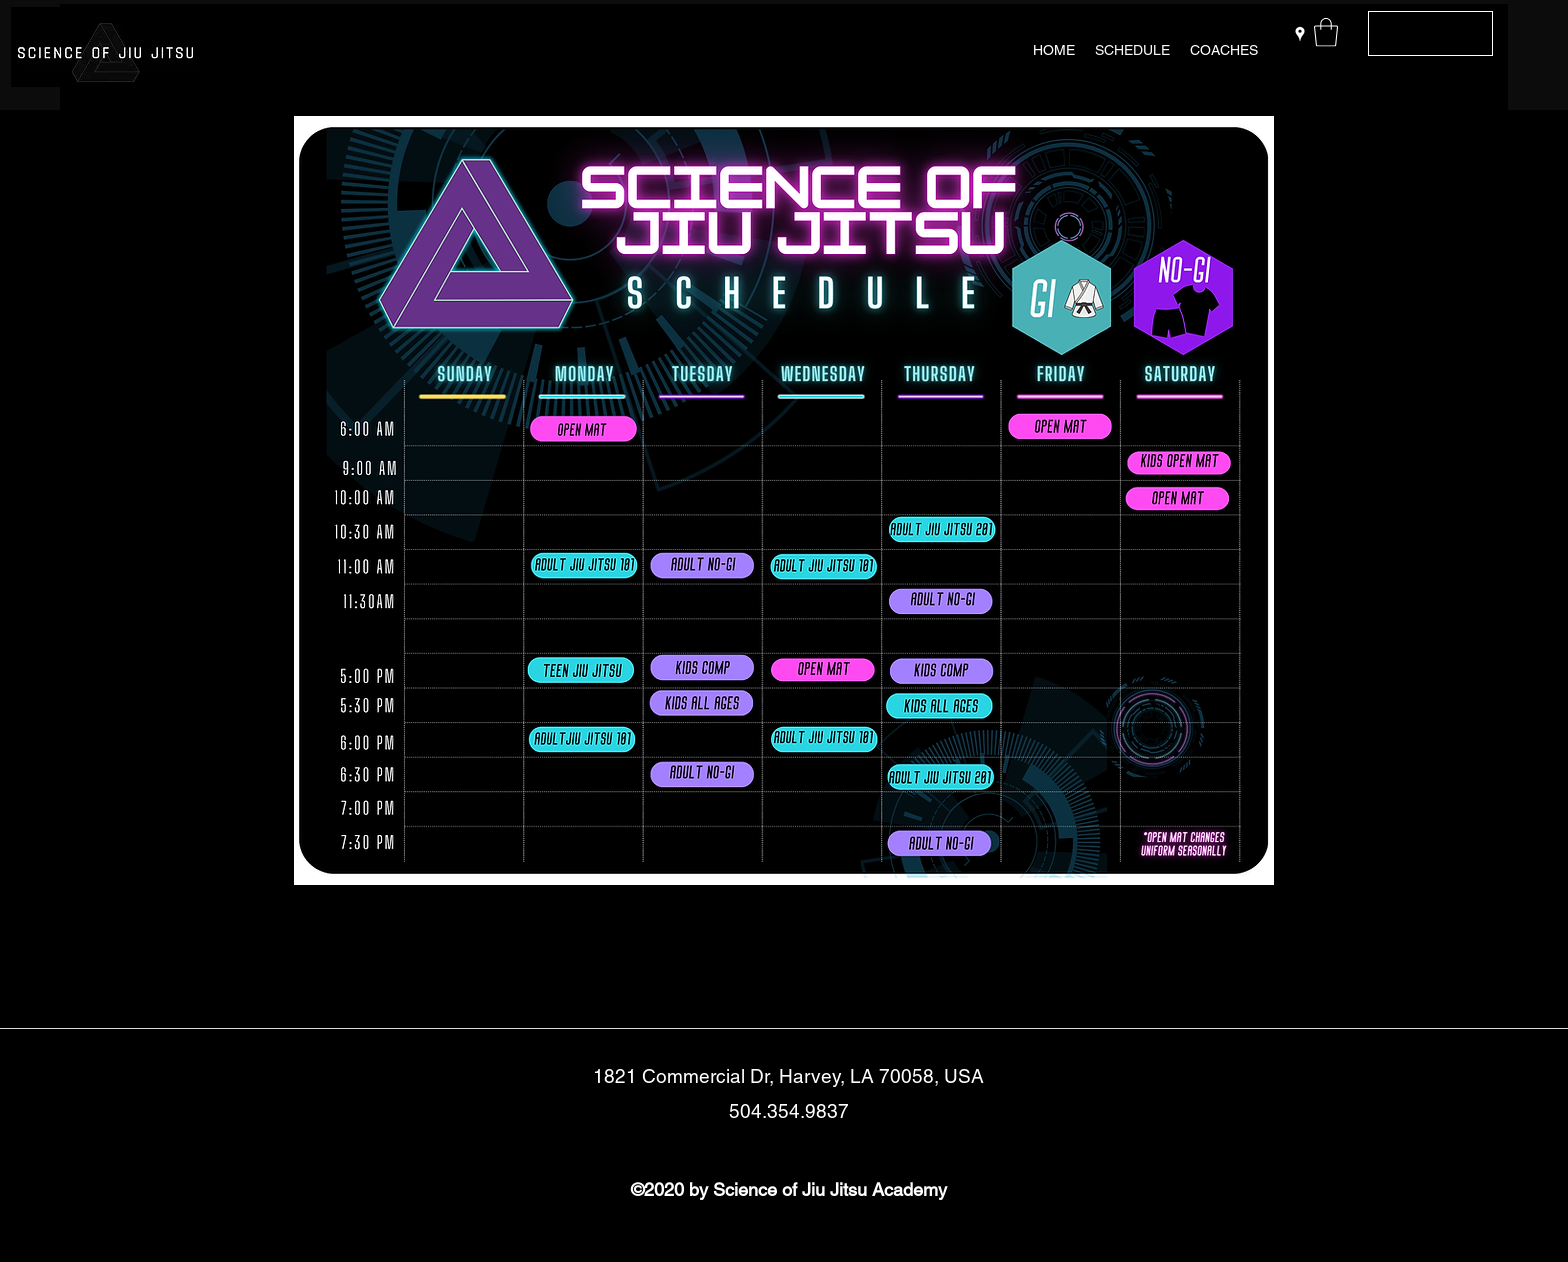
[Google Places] (1300, 34)
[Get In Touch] (1430, 33)
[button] (1326, 32)
